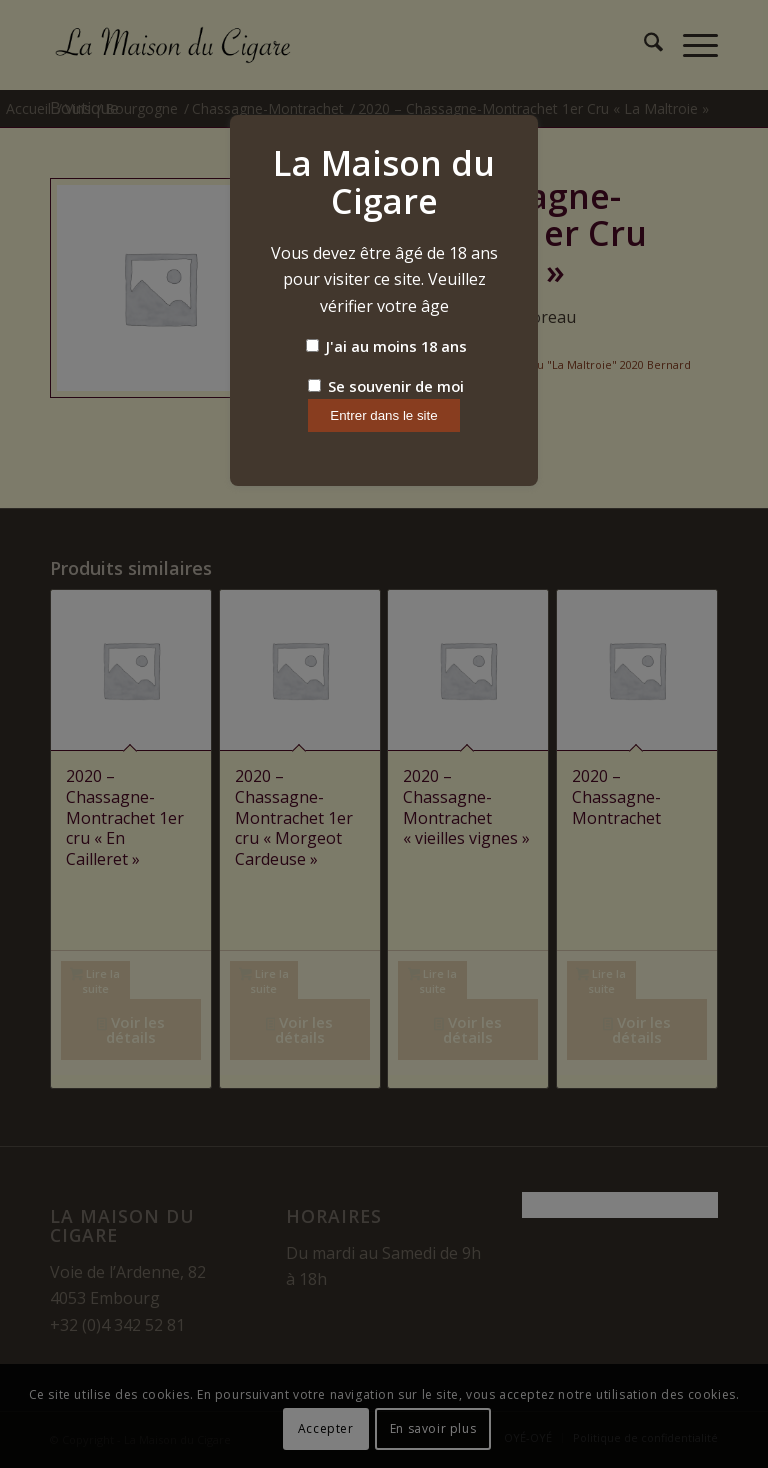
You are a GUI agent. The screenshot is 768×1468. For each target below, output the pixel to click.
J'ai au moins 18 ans (386, 346)
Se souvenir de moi (386, 386)
